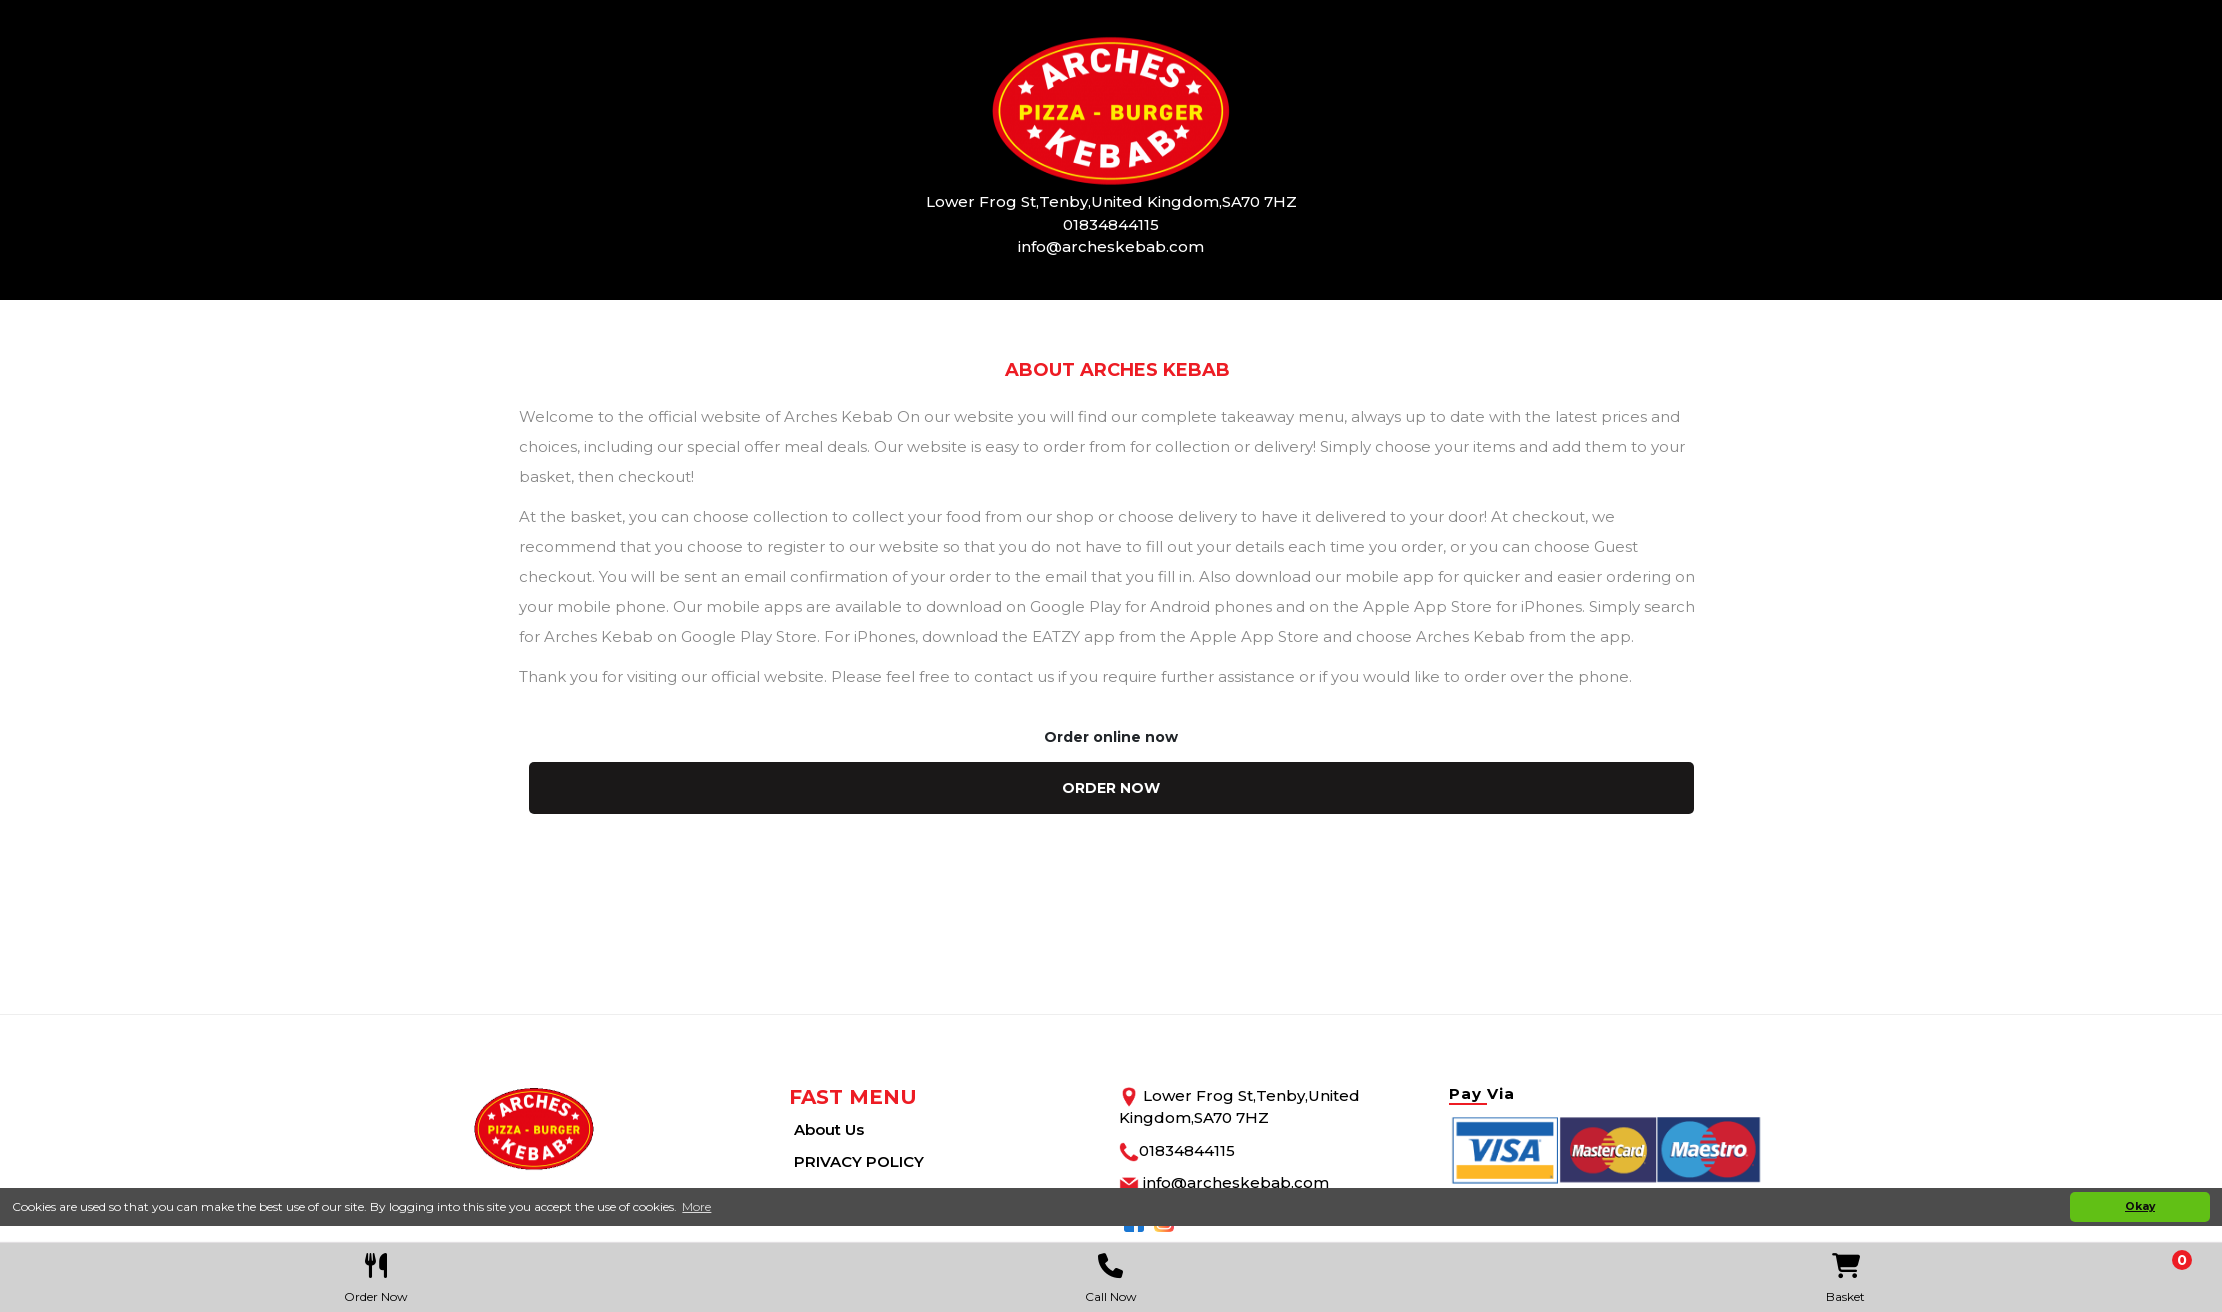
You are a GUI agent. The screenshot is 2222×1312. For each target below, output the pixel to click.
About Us (829, 1129)
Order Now (376, 1273)
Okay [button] (2140, 1206)
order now (1111, 788)
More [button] (696, 1206)
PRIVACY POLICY (859, 1161)
